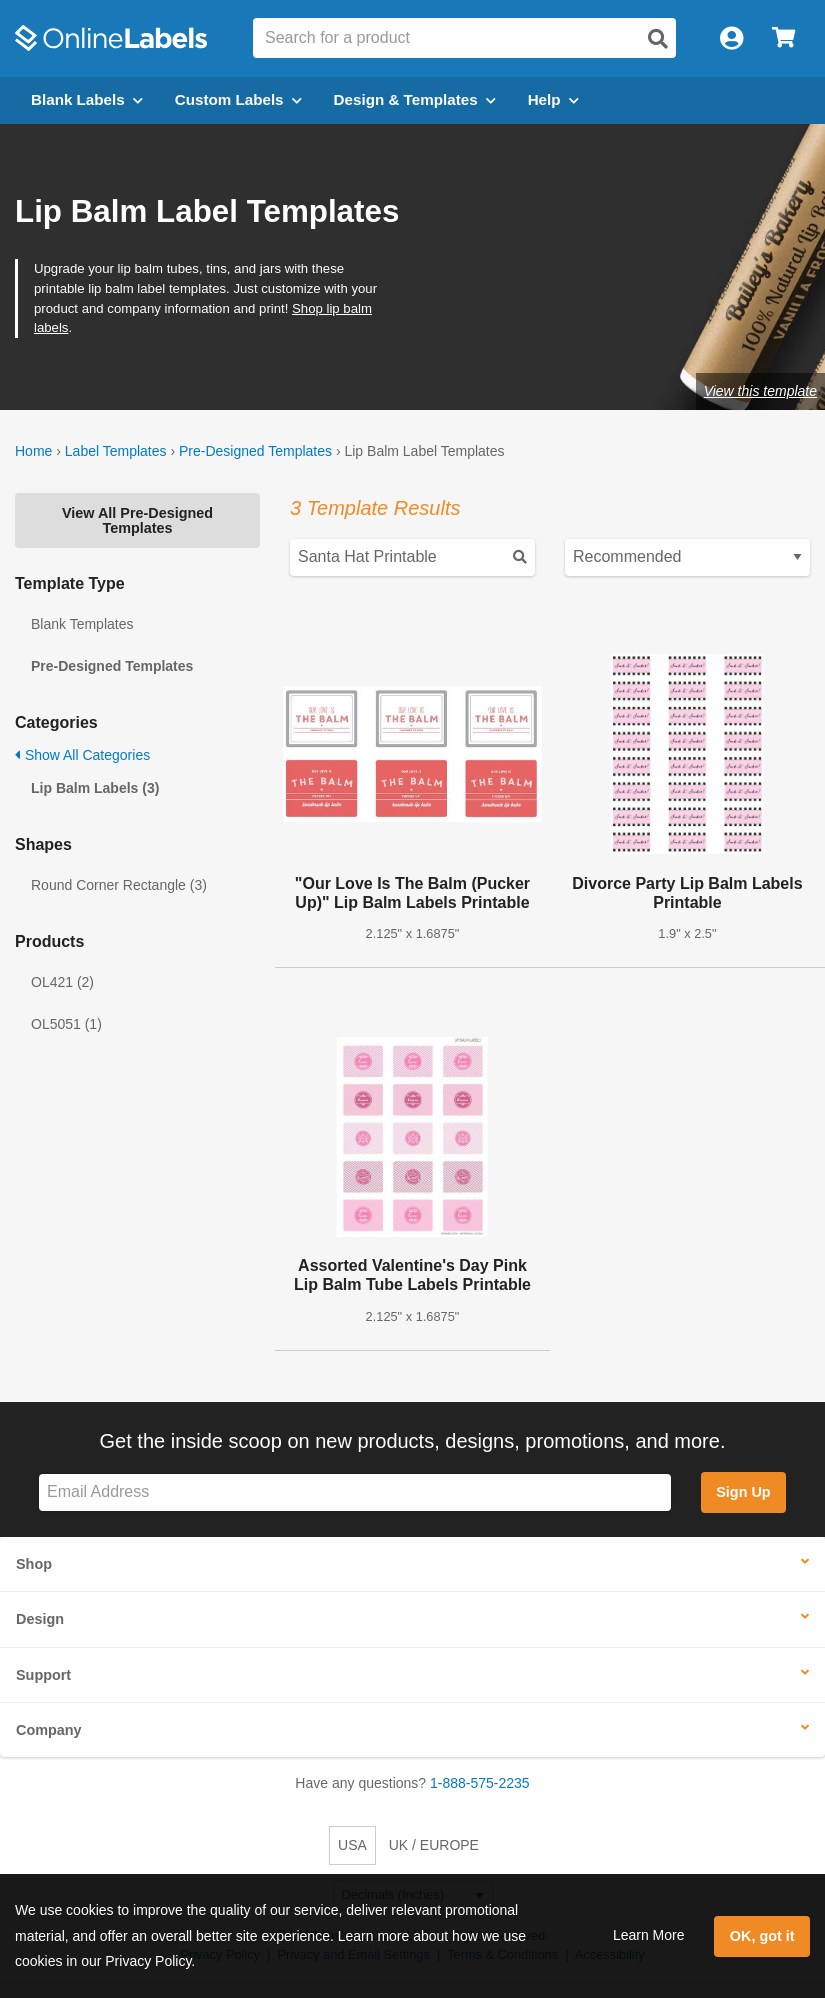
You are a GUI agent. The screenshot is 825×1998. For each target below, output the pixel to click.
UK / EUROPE (434, 1845)
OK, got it (762, 1936)
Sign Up (743, 1492)
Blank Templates (82, 624)
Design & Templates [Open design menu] (415, 99)
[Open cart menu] (783, 38)
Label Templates (116, 451)
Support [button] (43, 1675)
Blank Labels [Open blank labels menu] (87, 99)
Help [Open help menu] (553, 99)
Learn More (649, 1935)
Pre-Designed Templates (255, 451)
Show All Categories (82, 755)
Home (33, 451)
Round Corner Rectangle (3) (119, 885)
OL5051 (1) (66, 1024)
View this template (760, 391)
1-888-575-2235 (480, 1783)
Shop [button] (34, 1564)
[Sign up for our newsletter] (355, 1492)
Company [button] (49, 1730)
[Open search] (658, 39)
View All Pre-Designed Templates (137, 520)
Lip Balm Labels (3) (95, 788)
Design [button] (40, 1619)
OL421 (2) (62, 982)
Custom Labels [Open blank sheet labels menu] (238, 99)
